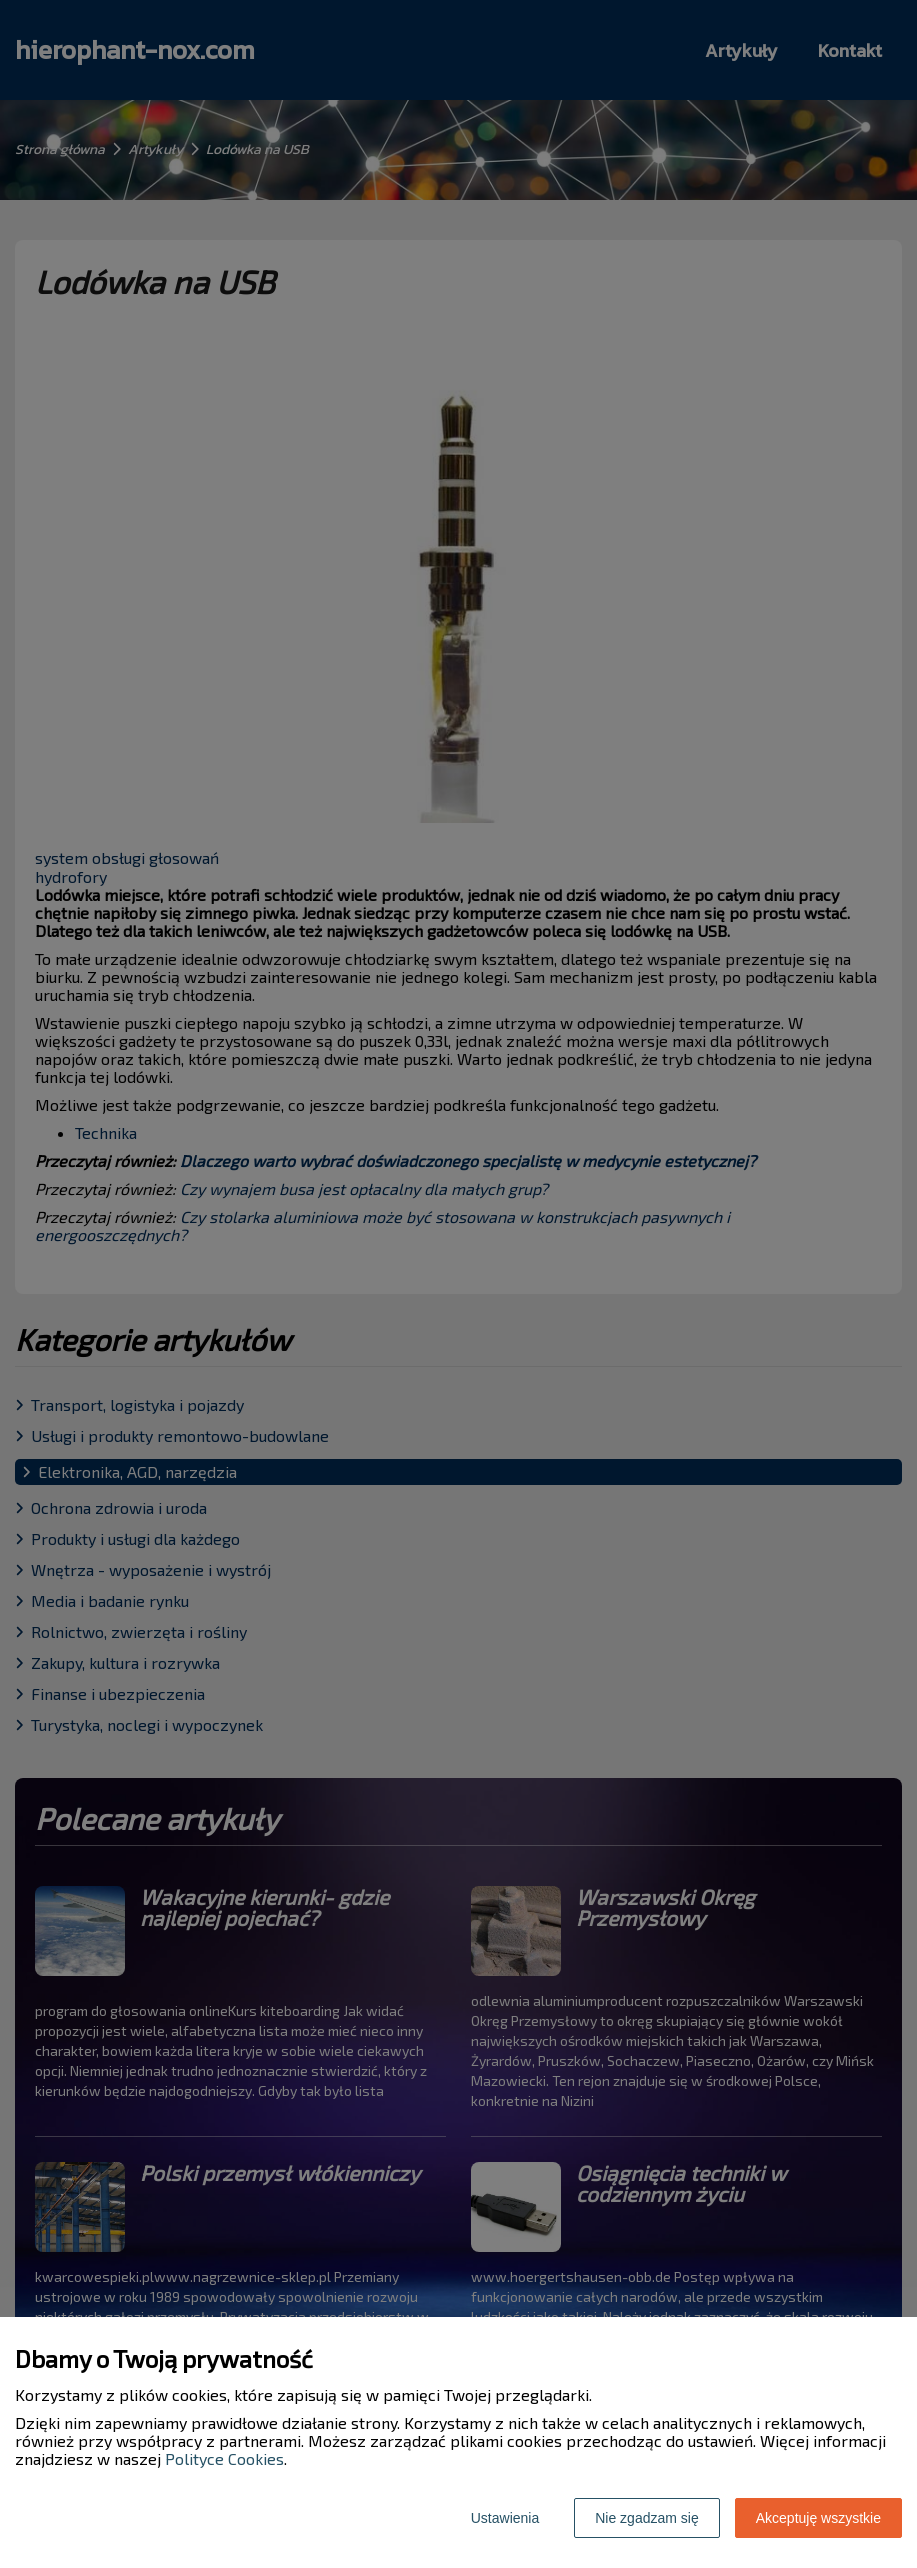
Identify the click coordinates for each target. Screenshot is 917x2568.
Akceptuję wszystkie (818, 2518)
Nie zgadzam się (647, 2518)
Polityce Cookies (224, 2458)
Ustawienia (505, 2518)
